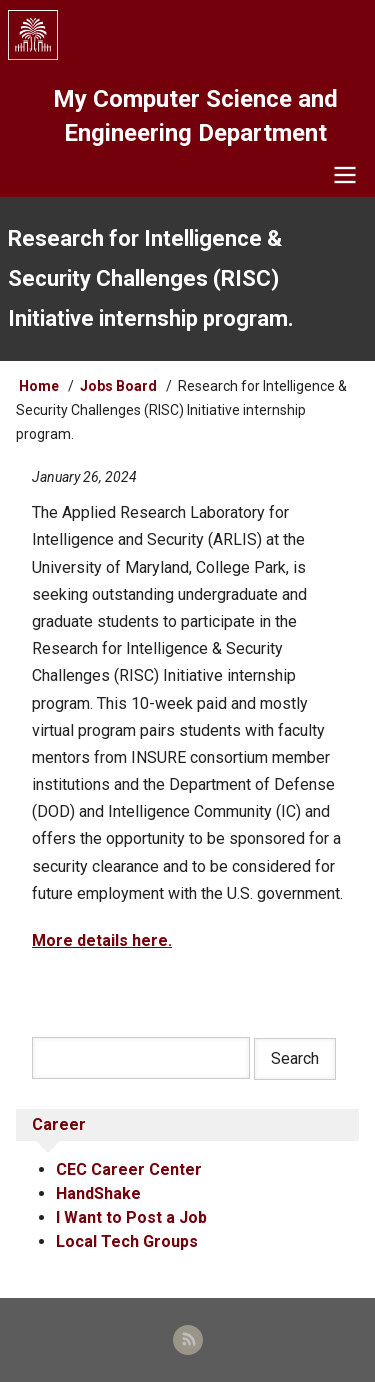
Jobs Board (118, 386)
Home (39, 386)
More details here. (102, 940)
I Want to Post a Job (131, 1217)
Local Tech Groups (127, 1241)
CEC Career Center (129, 1169)
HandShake (98, 1193)
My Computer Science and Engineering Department (195, 116)
